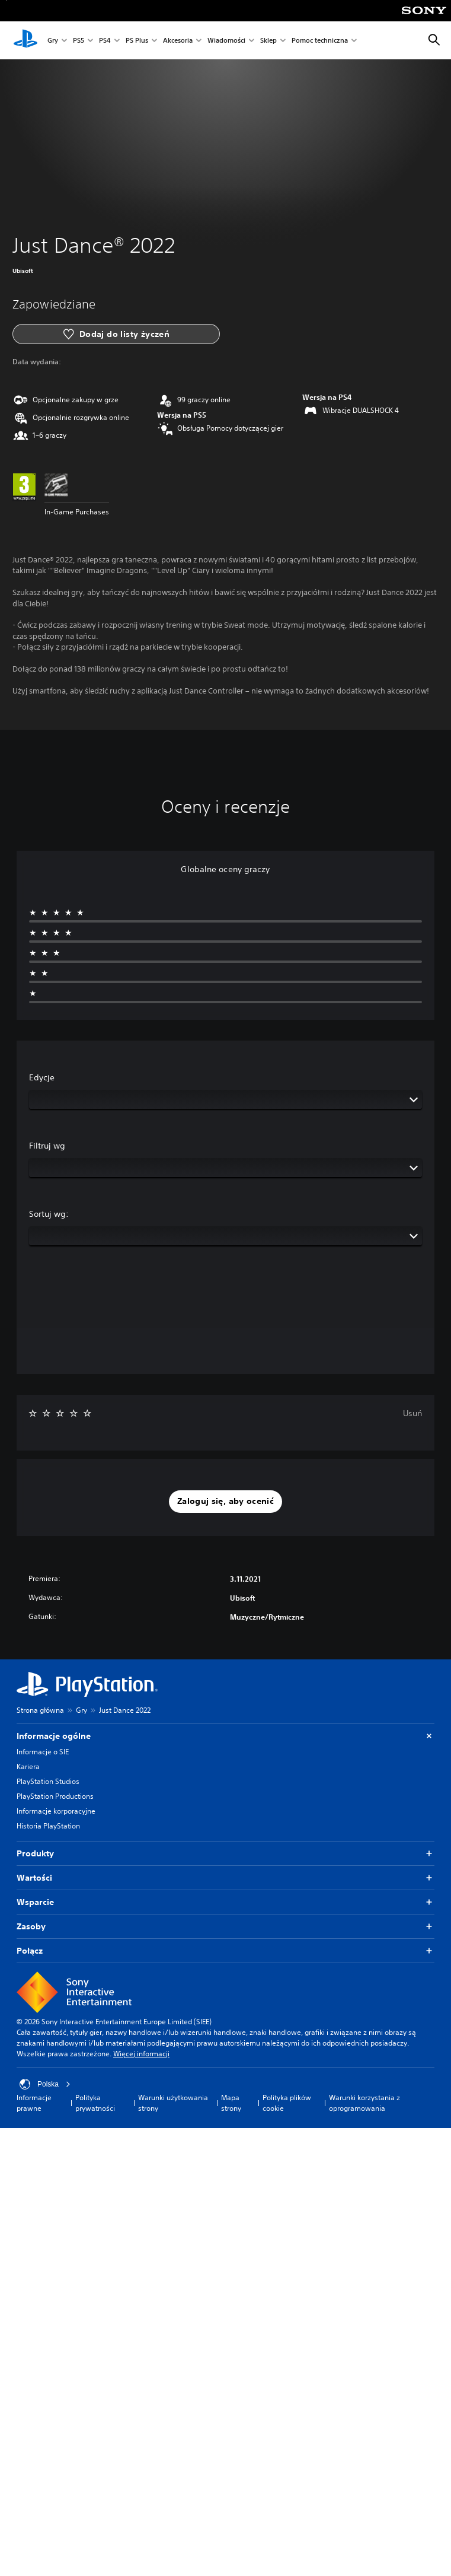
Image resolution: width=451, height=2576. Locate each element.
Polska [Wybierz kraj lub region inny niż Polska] (45, 2084)
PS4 (105, 40)
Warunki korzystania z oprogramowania (364, 2102)
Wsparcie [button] (225, 1902)
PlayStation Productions (55, 1796)
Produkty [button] (225, 1853)
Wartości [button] (225, 1878)
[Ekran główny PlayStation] (25, 40)
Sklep (268, 40)
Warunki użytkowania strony (173, 2102)
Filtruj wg (47, 1145)
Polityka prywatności (95, 2102)
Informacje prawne (34, 2102)
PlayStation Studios (48, 1781)
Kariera (28, 1766)
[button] (225, 1501)
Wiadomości (226, 40)
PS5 (78, 40)
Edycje (42, 1077)
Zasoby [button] (225, 1926)
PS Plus (137, 40)
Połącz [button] (225, 1951)
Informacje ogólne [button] (225, 1736)
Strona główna (40, 1710)
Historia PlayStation (48, 1826)
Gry (52, 40)
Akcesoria (178, 40)
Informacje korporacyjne (56, 1811)
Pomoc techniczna (320, 40)
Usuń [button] (412, 1413)
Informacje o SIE (43, 1752)
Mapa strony (231, 2102)
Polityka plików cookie (287, 2102)
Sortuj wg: (49, 1214)
